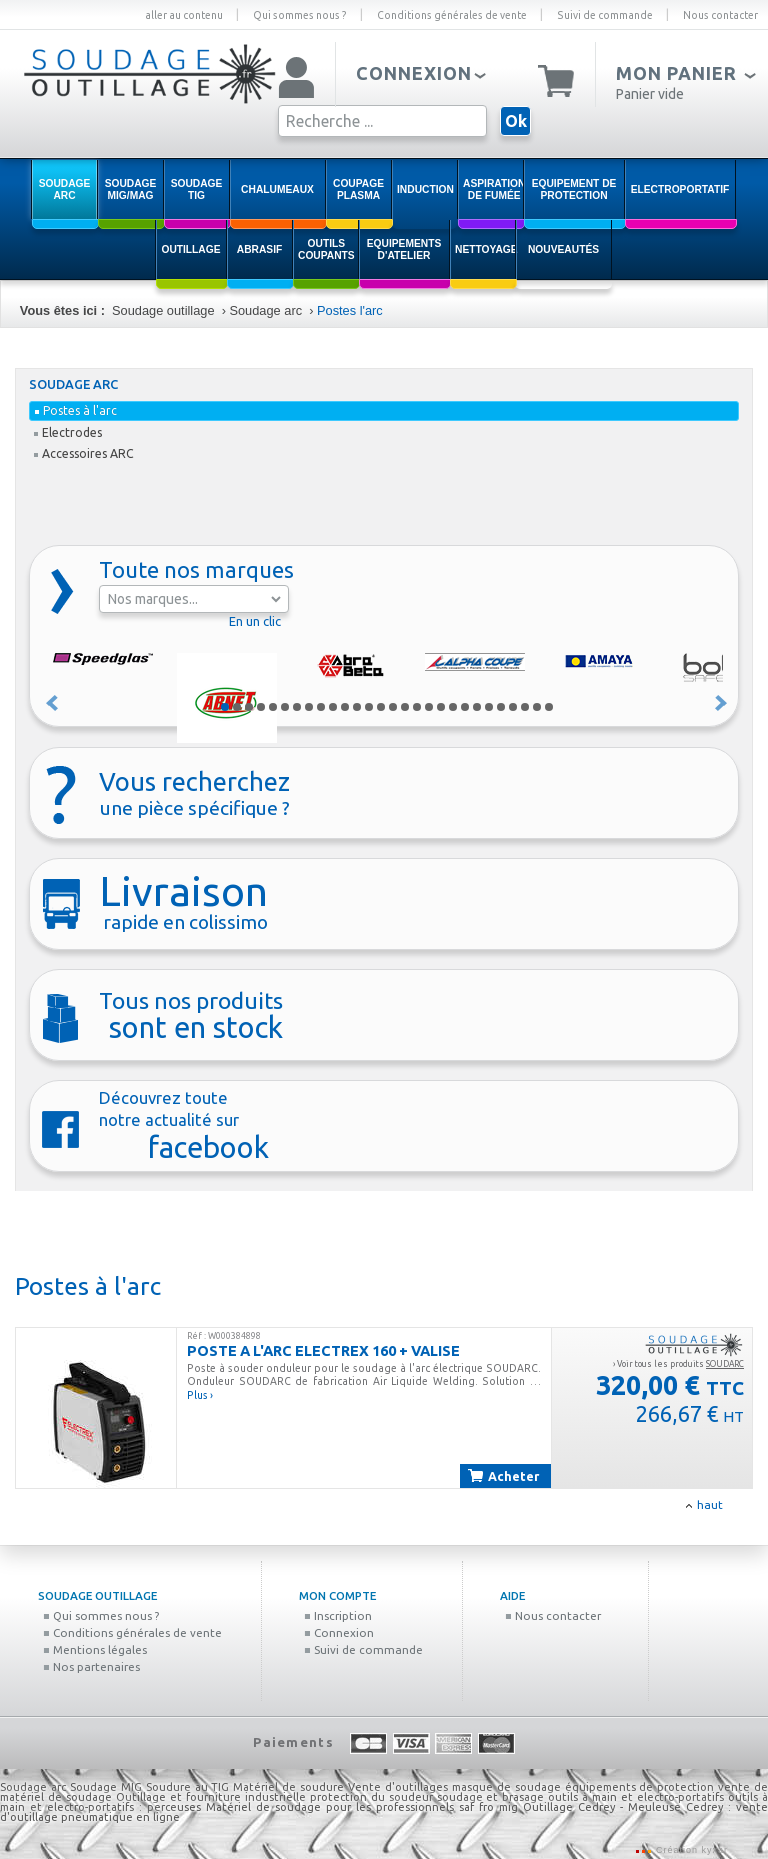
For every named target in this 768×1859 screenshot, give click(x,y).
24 (501, 707)
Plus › (200, 1395)
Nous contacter (720, 15)
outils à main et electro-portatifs (636, 1797)
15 (393, 707)
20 (453, 707)
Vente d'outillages (398, 1787)
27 (537, 707)
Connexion (339, 1632)
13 (369, 707)
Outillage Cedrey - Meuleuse (602, 1807)
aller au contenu (184, 15)
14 (381, 707)
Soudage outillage (163, 310)
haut (710, 1504)
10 (333, 707)
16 (405, 707)
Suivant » (722, 703)
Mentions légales (95, 1649)
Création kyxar (690, 1850)
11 (345, 707)
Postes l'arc (350, 310)
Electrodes (68, 432)
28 (549, 707)
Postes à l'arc (76, 410)
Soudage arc (265, 310)
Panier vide (650, 94)
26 (525, 707)
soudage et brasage (491, 1797)
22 (477, 707)
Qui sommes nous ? (300, 15)
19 (441, 707)
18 (429, 707)
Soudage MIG (106, 1787)
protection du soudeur (371, 1797)
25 (513, 707)
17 (417, 707)
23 (489, 707)
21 (465, 707)
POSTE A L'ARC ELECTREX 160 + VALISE (323, 1350)
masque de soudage (506, 1787)
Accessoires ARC (84, 453)
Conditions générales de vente (452, 15)
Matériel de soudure (288, 1787)
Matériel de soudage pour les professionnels (330, 1807)
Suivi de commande (605, 15)
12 (357, 707)
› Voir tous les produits (678, 1364)
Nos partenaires (91, 1666)
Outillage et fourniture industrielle (211, 1797)
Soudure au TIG (188, 1787)
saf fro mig (488, 1807)
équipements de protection (642, 1787)
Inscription (338, 1615)
